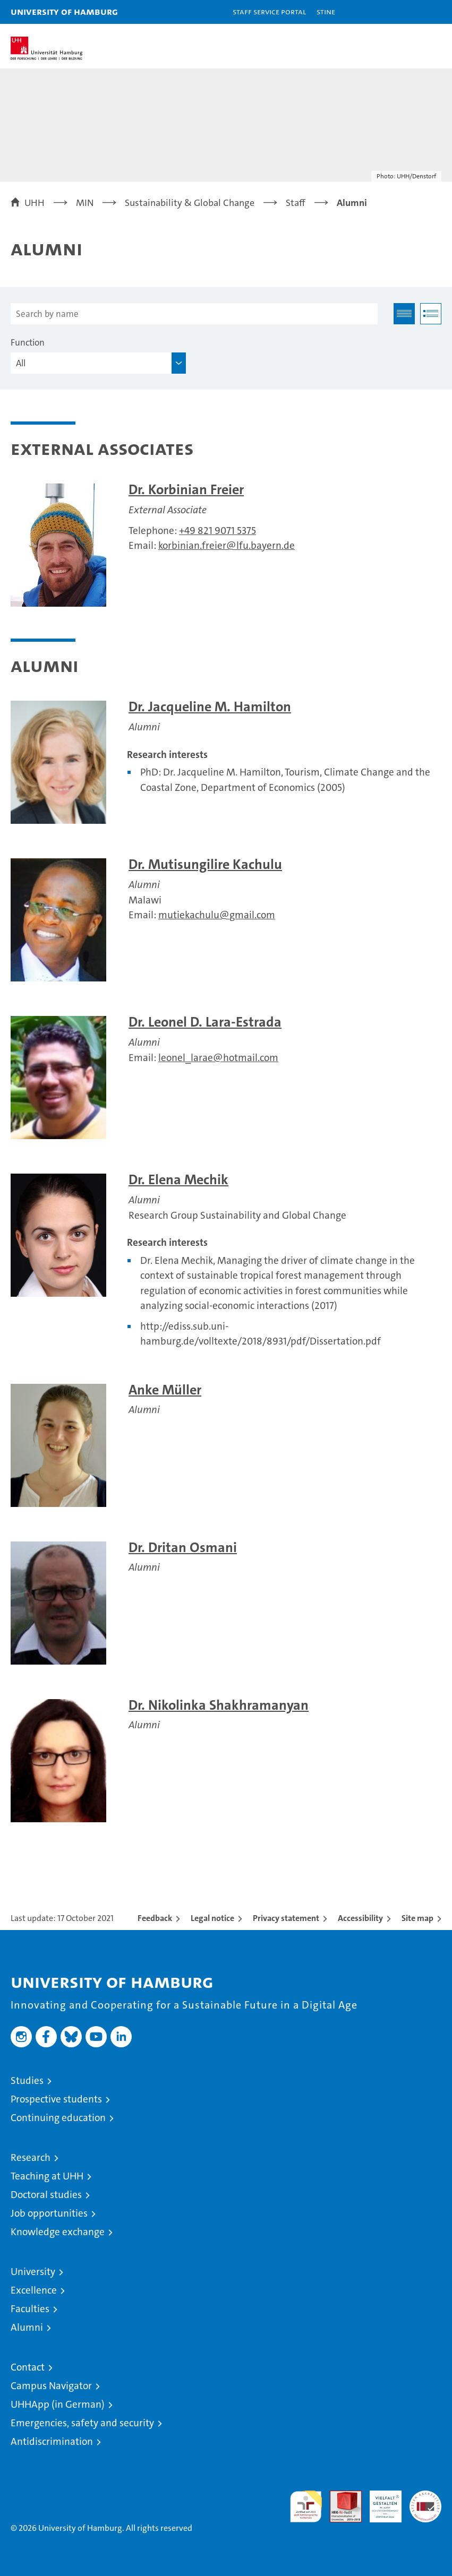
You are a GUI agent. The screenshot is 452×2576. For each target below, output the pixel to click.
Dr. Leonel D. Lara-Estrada (205, 1022)
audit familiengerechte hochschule (306, 2506)
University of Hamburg (64, 11)
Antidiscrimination (52, 2441)
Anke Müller (165, 1390)
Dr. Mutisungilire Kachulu (205, 864)
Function (28, 342)
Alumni (27, 2327)
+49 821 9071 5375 (217, 530)
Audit (340, 2496)
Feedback (155, 1918)
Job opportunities (49, 2213)
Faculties (30, 2308)
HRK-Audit (380, 2502)
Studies (27, 2080)
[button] (410, 12)
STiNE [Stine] (326, 11)
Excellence (34, 2290)
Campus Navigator (51, 2385)
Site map (417, 1918)
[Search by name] (194, 313)
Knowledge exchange (58, 2231)
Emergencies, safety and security (82, 2422)
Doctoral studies (46, 2194)
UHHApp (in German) (58, 2404)
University (33, 2271)
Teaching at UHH (47, 2176)
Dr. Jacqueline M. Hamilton (210, 707)
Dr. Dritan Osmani (183, 1547)
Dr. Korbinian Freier (186, 489)
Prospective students (56, 2099)
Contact (28, 2367)
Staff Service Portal (269, 11)
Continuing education (58, 2117)
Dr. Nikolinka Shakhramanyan (219, 1705)
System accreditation (425, 2502)
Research (30, 2157)
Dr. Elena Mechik (178, 1179)
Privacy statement (286, 1918)
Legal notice (212, 1918)
